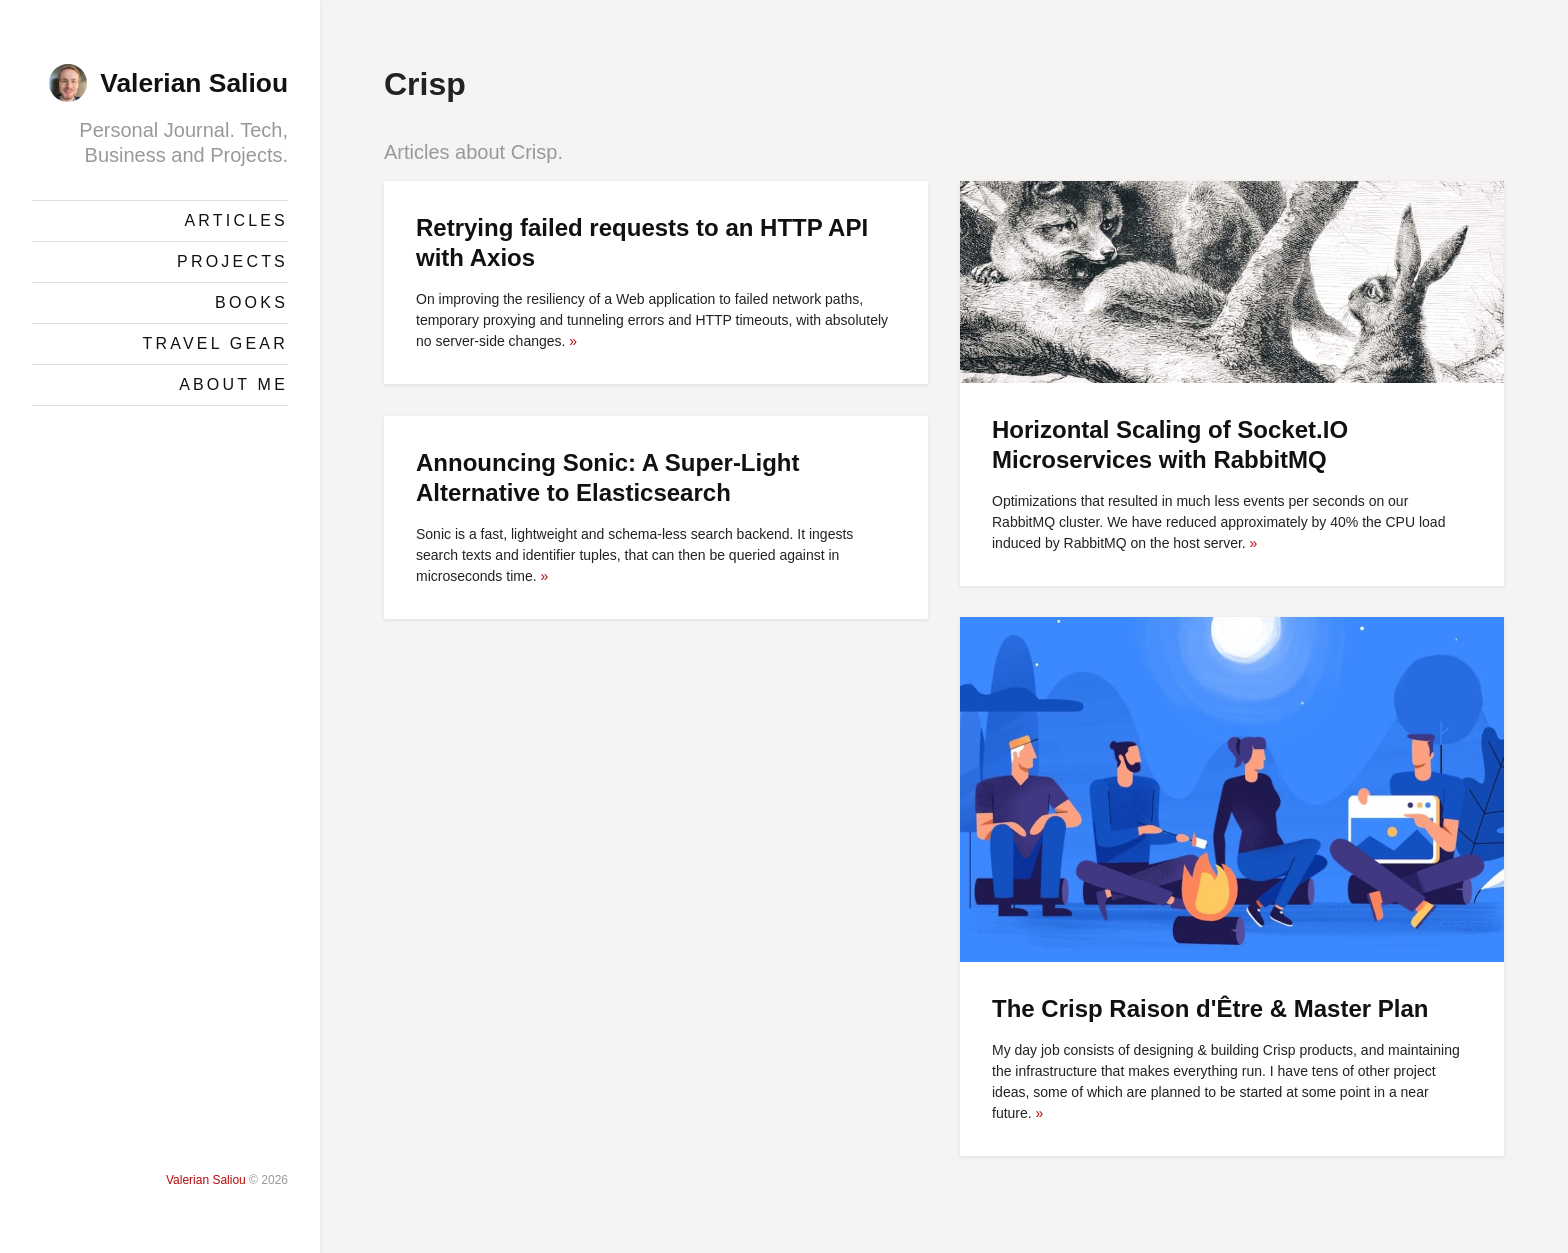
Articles (236, 220)
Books (251, 302)
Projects (232, 261)
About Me (233, 384)
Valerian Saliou (194, 83)
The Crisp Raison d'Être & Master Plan (1210, 1008)
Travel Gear (215, 343)
